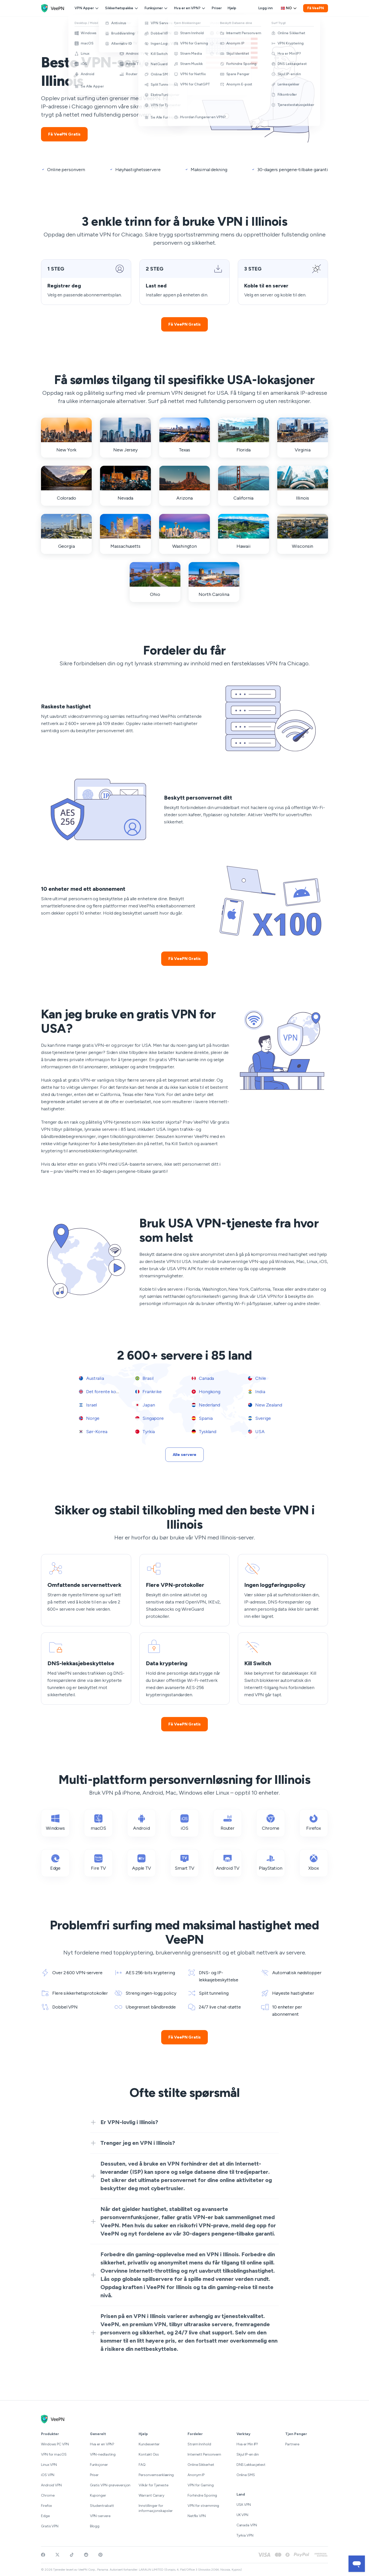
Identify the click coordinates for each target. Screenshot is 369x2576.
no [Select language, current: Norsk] (289, 8)
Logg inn (265, 8)
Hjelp (232, 8)
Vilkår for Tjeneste (153, 2485)
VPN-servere (100, 2516)
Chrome (47, 2495)
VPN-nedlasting (103, 2454)
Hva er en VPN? (190, 8)
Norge (89, 1418)
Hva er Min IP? (247, 2444)
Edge (45, 2516)
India (256, 1391)
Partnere (292, 2444)
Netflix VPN (197, 2516)
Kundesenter (149, 2444)
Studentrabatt (102, 2505)
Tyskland (204, 1431)
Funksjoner (156, 8)
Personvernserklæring (156, 2475)
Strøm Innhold (199, 2444)
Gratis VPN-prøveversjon (110, 2485)
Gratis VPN (49, 2526)
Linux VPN (49, 2465)
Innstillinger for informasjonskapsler (156, 2508)
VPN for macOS (54, 2454)
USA (256, 1431)
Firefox (46, 2505)
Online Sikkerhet (201, 2465)
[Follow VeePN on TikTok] (72, 2555)
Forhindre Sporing (202, 2495)
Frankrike (148, 1391)
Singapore (149, 1418)
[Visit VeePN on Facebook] (43, 2555)
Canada (203, 1378)
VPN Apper (87, 8)
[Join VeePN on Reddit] (86, 2555)
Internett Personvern (204, 2454)
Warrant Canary (151, 2495)
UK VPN (242, 2515)
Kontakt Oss (149, 2454)
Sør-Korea (93, 1431)
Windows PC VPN (55, 2444)
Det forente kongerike (105, 1391)
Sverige (259, 1418)
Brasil (144, 1378)
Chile (257, 1378)
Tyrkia (145, 1431)
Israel (88, 1405)
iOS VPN (47, 2475)
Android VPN (51, 2485)
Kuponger (98, 2495)
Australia (91, 1378)
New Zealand (265, 1405)
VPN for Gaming (201, 2485)
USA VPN (244, 2504)
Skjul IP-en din (248, 2454)
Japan (145, 1405)
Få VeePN (315, 8)
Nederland (206, 1405)
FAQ (142, 2465)
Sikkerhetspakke (121, 8)
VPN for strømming (203, 2505)
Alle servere (185, 1454)
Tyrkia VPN (245, 2535)
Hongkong (206, 1391)
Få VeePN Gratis (64, 134)
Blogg (95, 2526)
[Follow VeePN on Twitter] (57, 2555)
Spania (202, 1418)
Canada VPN (247, 2525)
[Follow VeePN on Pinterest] (100, 2555)
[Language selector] (289, 8)
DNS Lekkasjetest (251, 2465)
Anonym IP (196, 2475)
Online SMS (246, 2475)
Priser (216, 8)
